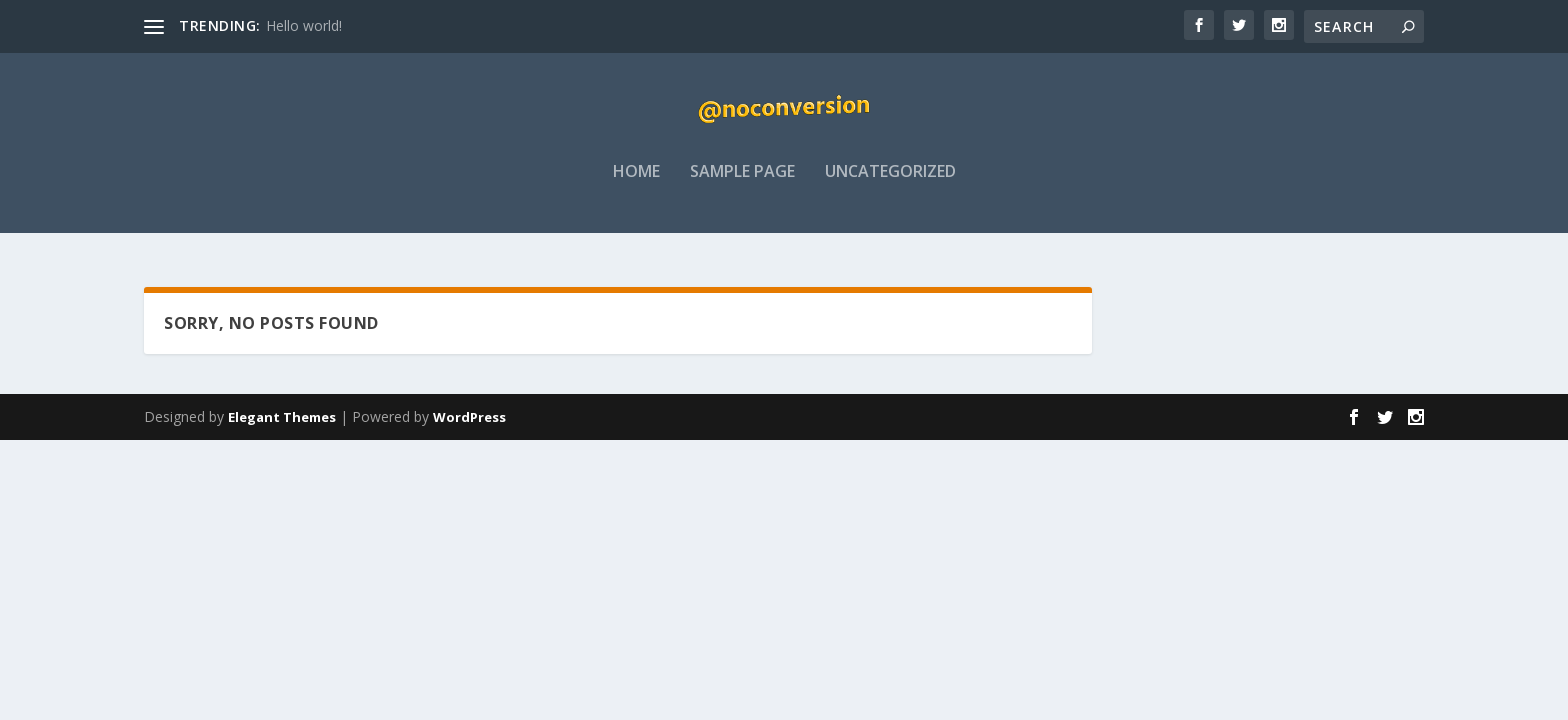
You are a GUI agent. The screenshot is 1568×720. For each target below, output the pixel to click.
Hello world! (304, 25)
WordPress (469, 417)
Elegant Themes (282, 417)
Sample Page (742, 186)
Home (636, 186)
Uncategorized (890, 186)
